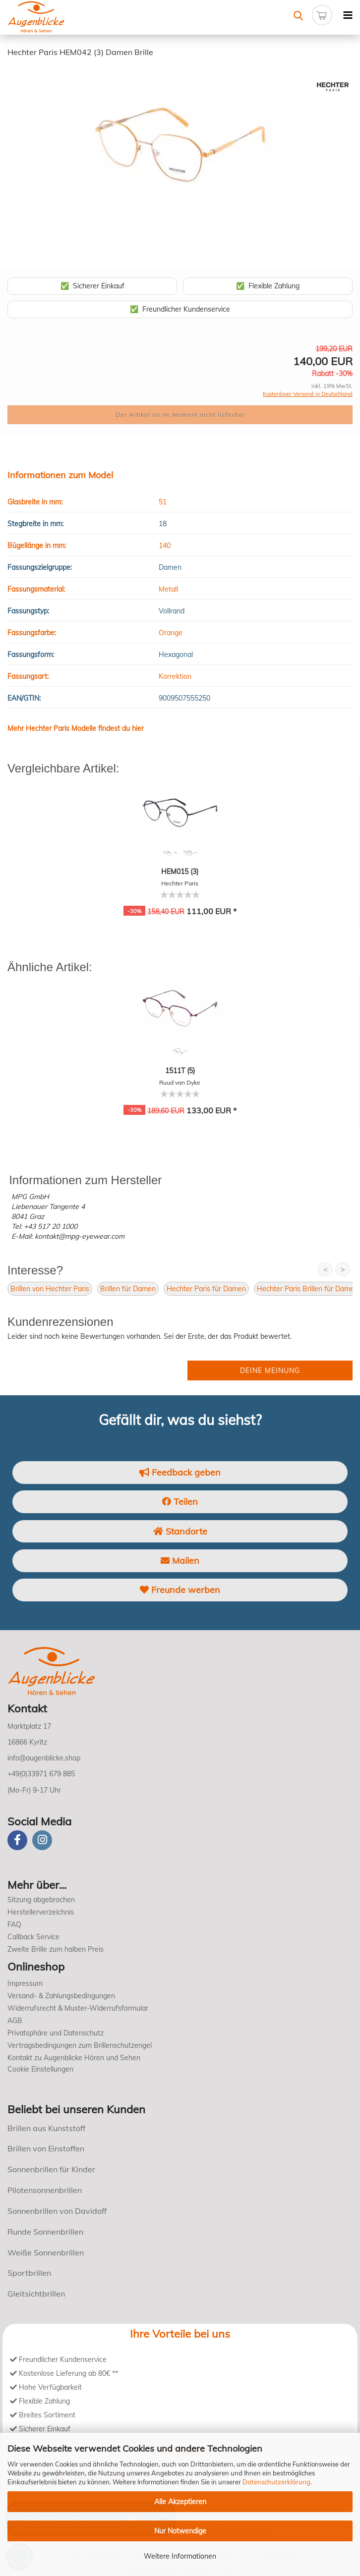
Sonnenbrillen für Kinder (51, 2169)
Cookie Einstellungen (40, 2069)
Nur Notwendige (180, 2530)
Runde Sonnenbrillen (45, 2232)
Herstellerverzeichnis (40, 1912)
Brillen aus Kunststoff (46, 2128)
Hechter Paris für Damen (206, 1288)
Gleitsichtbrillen (36, 2294)
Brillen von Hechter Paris (49, 1288)
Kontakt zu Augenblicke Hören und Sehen (73, 2057)
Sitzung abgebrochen (41, 1899)
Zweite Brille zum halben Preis (55, 1949)
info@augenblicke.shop (43, 1758)
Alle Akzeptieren (180, 2501)
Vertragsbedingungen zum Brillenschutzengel (79, 2045)
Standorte (180, 1531)
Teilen (180, 1501)
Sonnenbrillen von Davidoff (57, 2211)
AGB (14, 2020)
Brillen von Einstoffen (45, 2148)
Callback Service (33, 1936)
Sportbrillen (29, 2273)
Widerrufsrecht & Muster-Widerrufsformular (77, 2008)
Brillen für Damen (128, 1288)
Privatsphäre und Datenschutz (55, 2032)
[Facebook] (17, 1840)
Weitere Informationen (180, 2556)
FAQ (14, 1924)
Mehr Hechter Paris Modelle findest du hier (75, 728)
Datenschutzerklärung (276, 2482)
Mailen (180, 1560)
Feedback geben (180, 1472)
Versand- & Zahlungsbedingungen (61, 1995)
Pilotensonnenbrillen (44, 2190)
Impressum (25, 1983)
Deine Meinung (270, 1370)
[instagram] (42, 1840)
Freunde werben (180, 1589)
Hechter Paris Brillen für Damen (307, 1288)
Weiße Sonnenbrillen (45, 2252)
